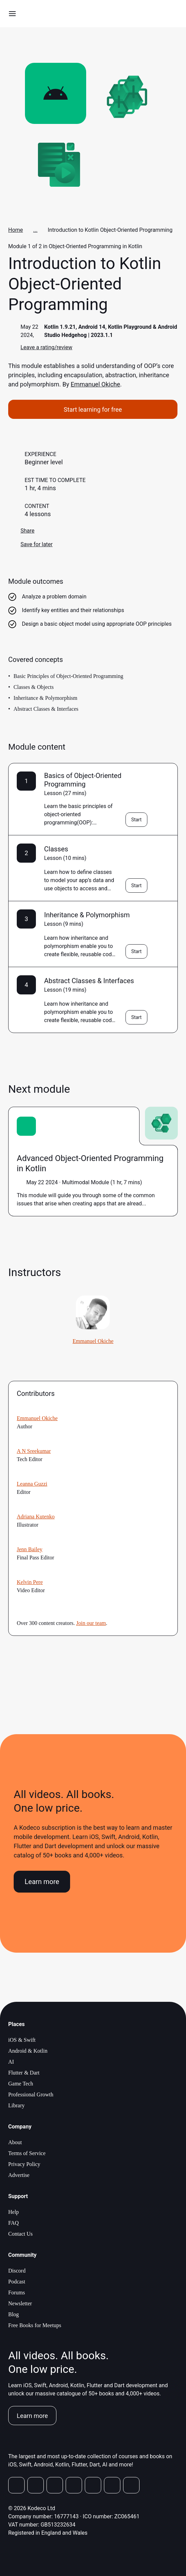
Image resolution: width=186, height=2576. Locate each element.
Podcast (16, 2281)
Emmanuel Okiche (95, 384)
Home (15, 230)
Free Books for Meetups (34, 2325)
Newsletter (20, 2303)
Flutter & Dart (24, 2073)
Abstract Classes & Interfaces (89, 981)
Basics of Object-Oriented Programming (82, 780)
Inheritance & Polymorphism (87, 915)
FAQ (13, 2223)
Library (16, 2105)
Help (13, 2212)
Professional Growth (30, 2094)
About (15, 2142)
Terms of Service (26, 2153)
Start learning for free (93, 409)
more (152, 1203)
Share (21, 530)
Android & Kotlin (28, 2051)
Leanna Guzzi (32, 1484)
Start (136, 819)
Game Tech (20, 2083)
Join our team (91, 1623)
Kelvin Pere (30, 1582)
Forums (16, 2292)
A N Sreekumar (34, 1451)
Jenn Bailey (29, 1549)
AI (11, 2062)
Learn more (42, 1882)
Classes (56, 849)
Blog (13, 2314)
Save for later (30, 544)
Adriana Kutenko (36, 1516)
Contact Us (20, 2234)
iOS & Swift (22, 2040)
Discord (17, 2271)
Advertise (18, 2175)
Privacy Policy (24, 2164)
